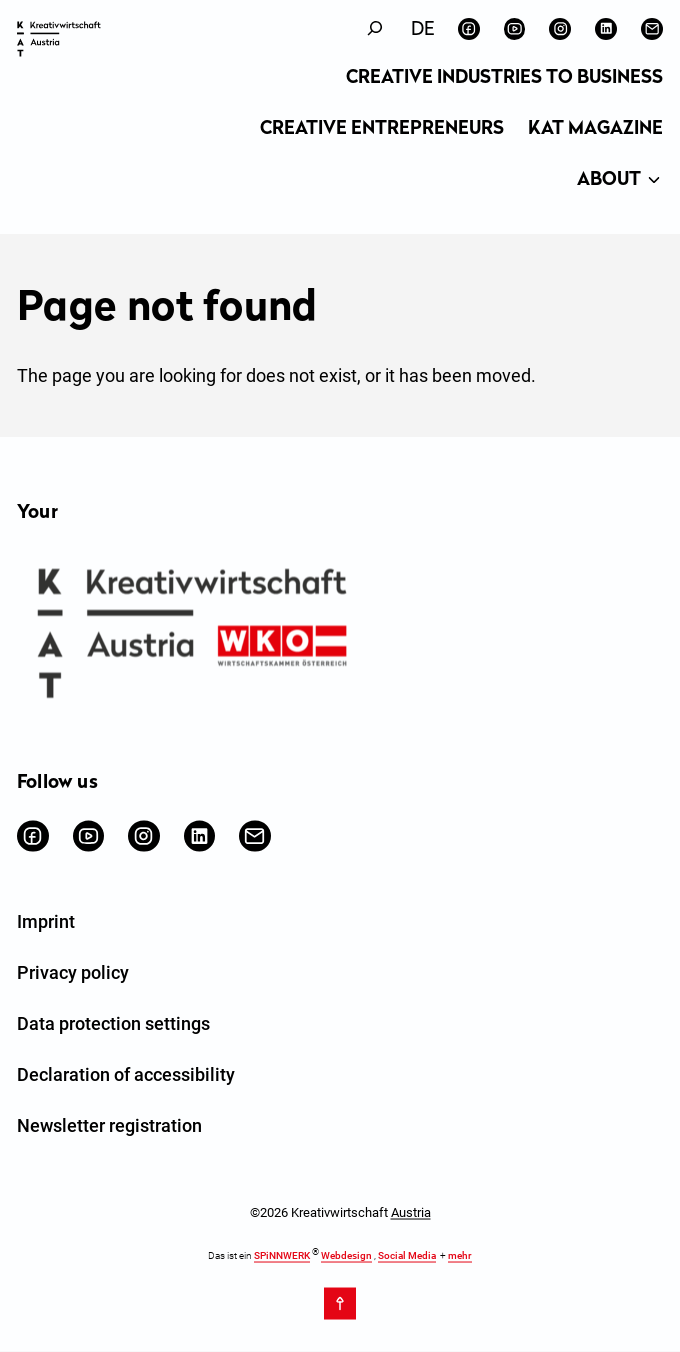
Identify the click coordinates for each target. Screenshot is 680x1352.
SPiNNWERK (282, 1255)
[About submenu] (654, 181)
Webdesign (346, 1255)
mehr (460, 1255)
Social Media (407, 1255)
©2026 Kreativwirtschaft (340, 1212)
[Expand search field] (375, 28)
